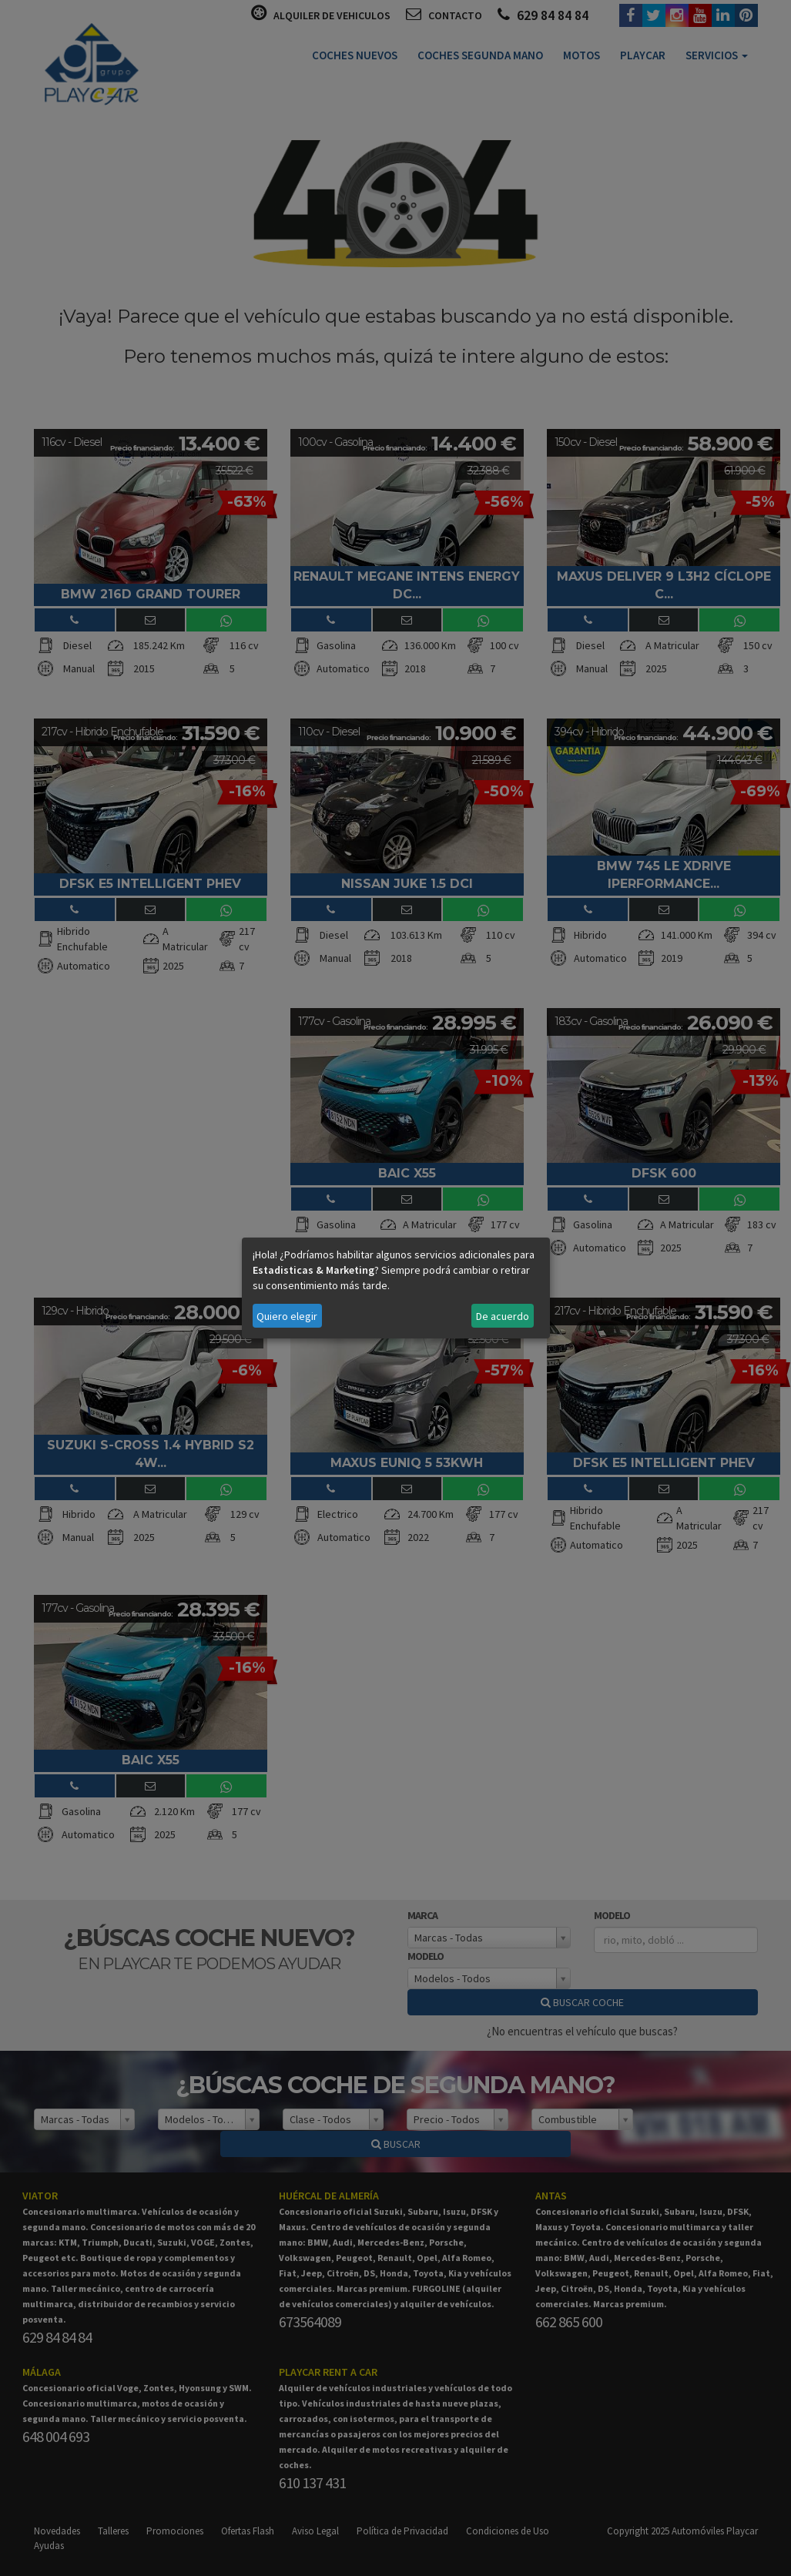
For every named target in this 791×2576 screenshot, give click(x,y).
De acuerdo (502, 1316)
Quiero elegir (286, 1316)
